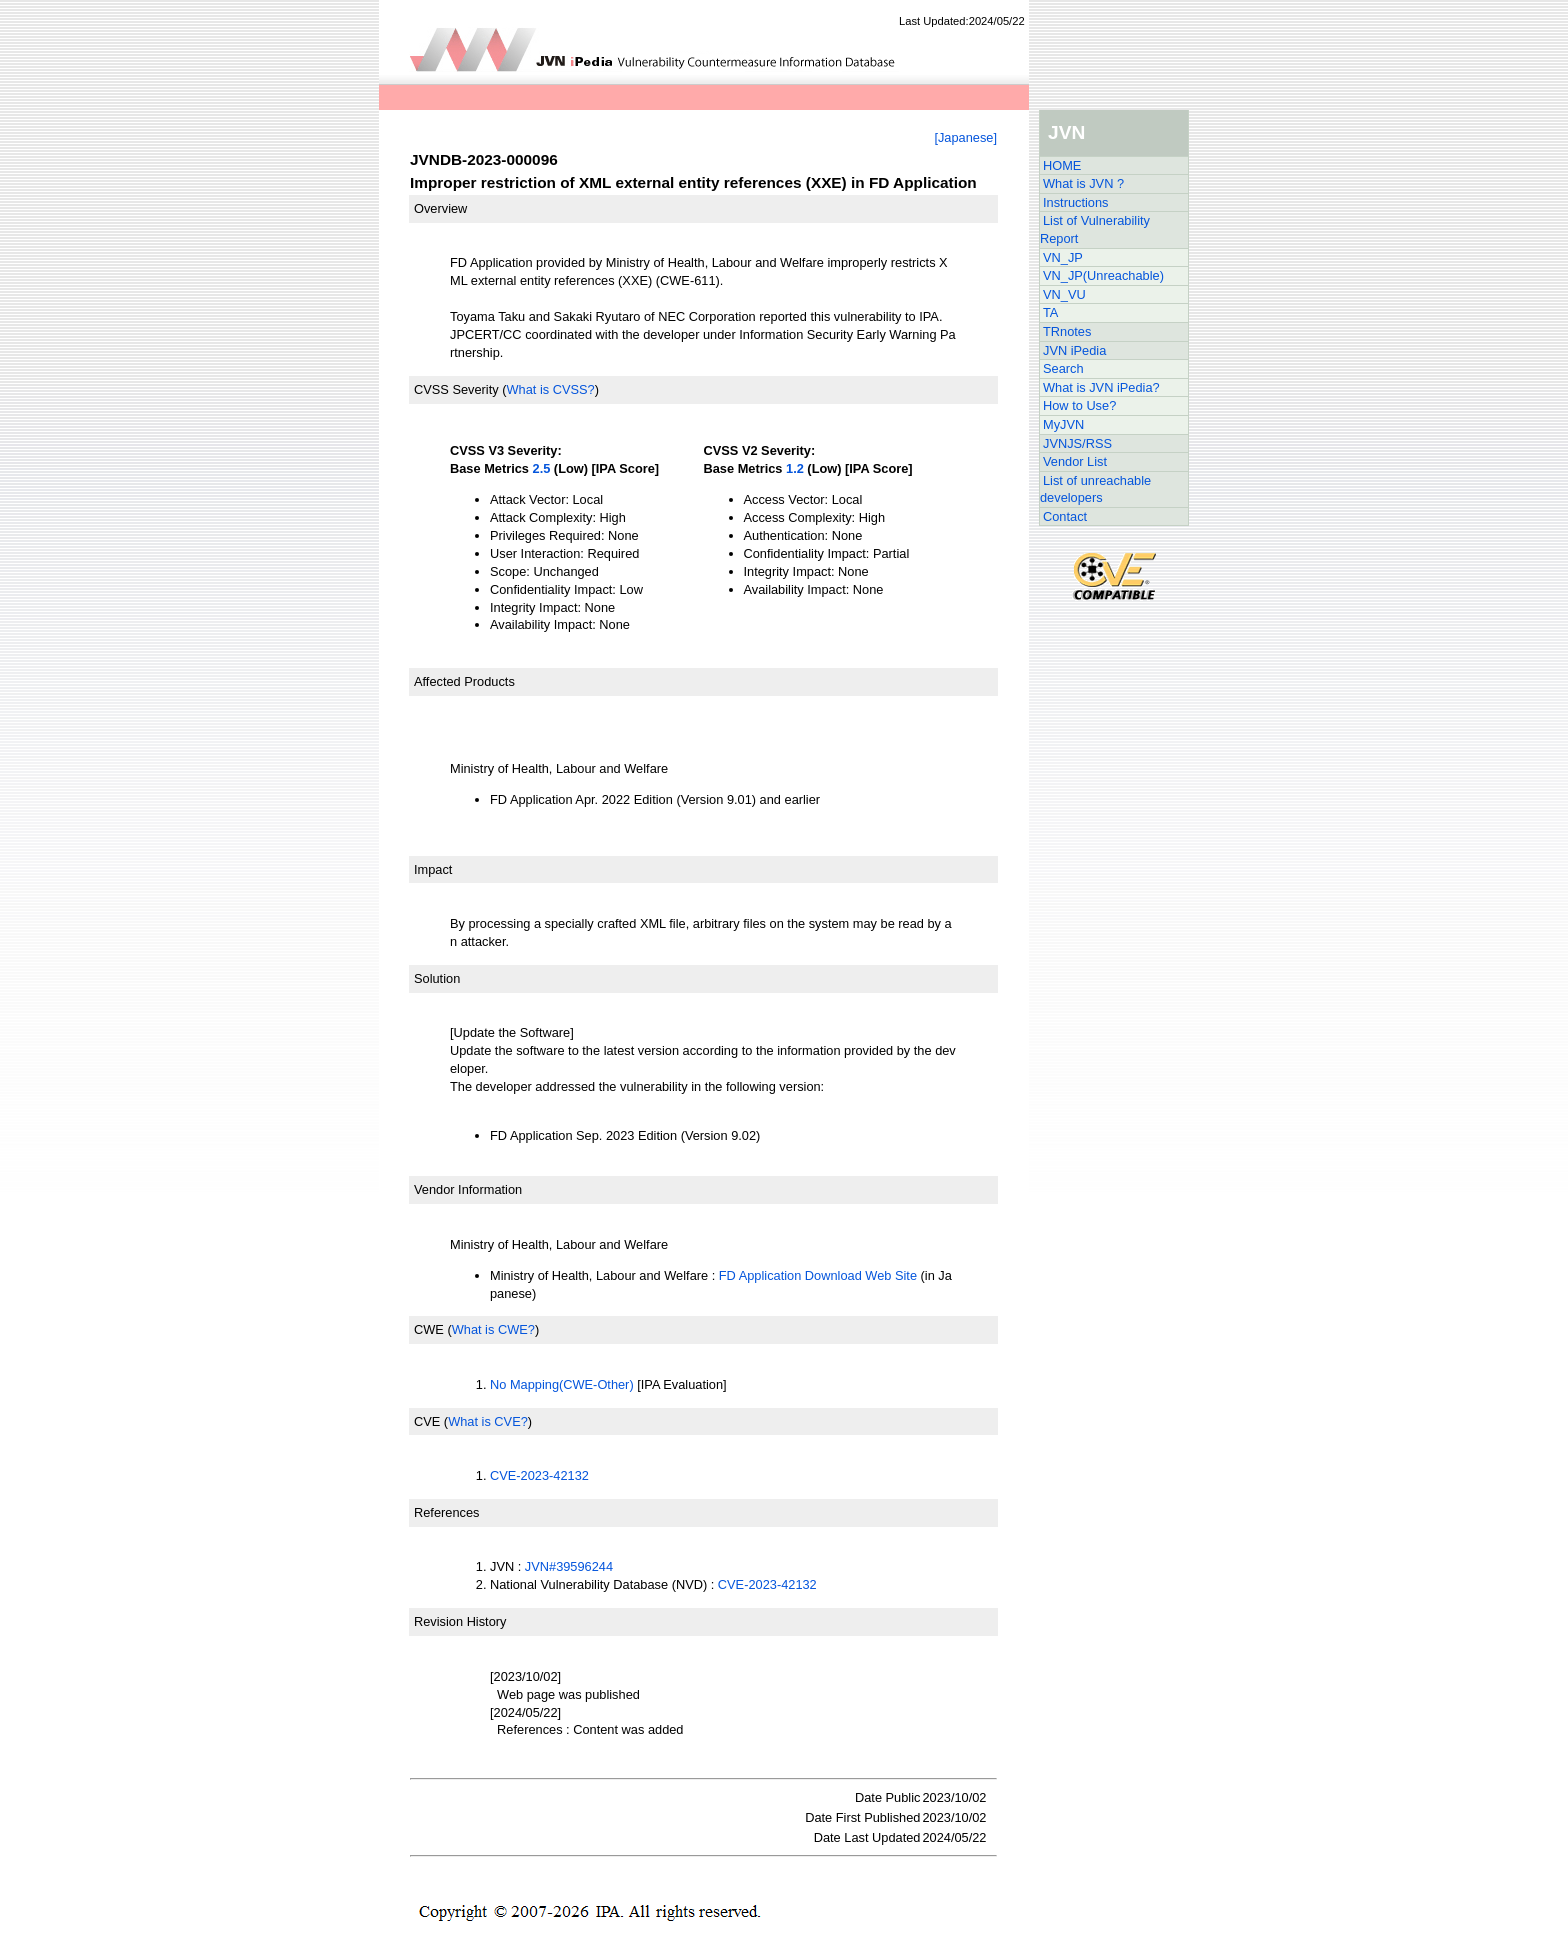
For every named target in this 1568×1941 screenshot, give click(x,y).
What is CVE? (488, 1421)
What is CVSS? (550, 389)
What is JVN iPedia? (1101, 387)
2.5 (542, 468)
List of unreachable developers (1095, 489)
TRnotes (1067, 331)
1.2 (795, 468)
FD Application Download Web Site (818, 1275)
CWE (429, 1329)
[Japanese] (965, 137)
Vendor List (1075, 461)
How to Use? (1079, 405)
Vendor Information (468, 1189)
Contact (1065, 516)
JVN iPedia (1074, 350)
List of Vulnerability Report (1095, 229)
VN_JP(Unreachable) (1103, 275)
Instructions (1075, 202)
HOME (1062, 165)
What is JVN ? (1083, 183)
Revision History (460, 1621)
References (446, 1512)
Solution (437, 978)
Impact (433, 869)
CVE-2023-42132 (539, 1475)
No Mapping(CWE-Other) (562, 1384)
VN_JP (1063, 257)
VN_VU (1064, 294)
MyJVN (1063, 424)
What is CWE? (493, 1329)
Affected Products (464, 681)
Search (1063, 368)
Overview (440, 208)
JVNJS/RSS (1077, 443)
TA (1050, 312)
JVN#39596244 (569, 1566)
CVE (427, 1421)
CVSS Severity (456, 389)
